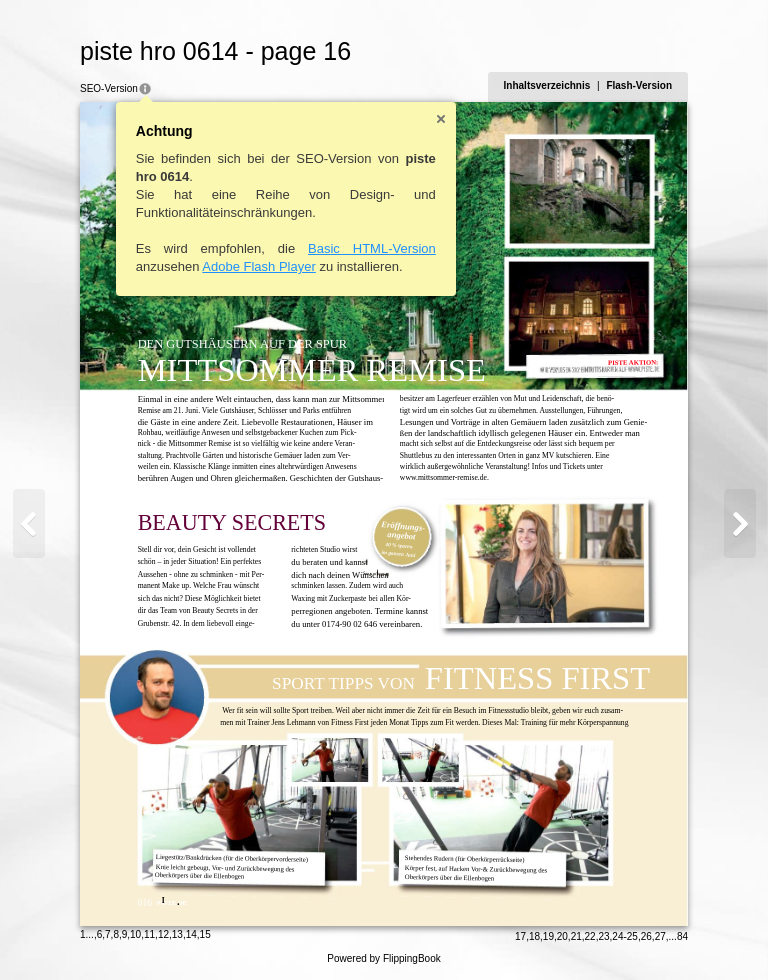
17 (520, 936)
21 (576, 936)
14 (191, 934)
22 (590, 936)
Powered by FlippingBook (383, 958)
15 (205, 934)
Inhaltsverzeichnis (547, 85)
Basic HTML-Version (372, 248)
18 (534, 936)
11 (149, 934)
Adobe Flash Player (258, 266)
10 (135, 934)
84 (682, 936)
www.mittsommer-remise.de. (444, 477)
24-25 (625, 936)
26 (646, 936)
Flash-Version (639, 85)
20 (562, 936)
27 (660, 936)
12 (163, 934)
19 (548, 936)
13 (177, 934)
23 (603, 936)
